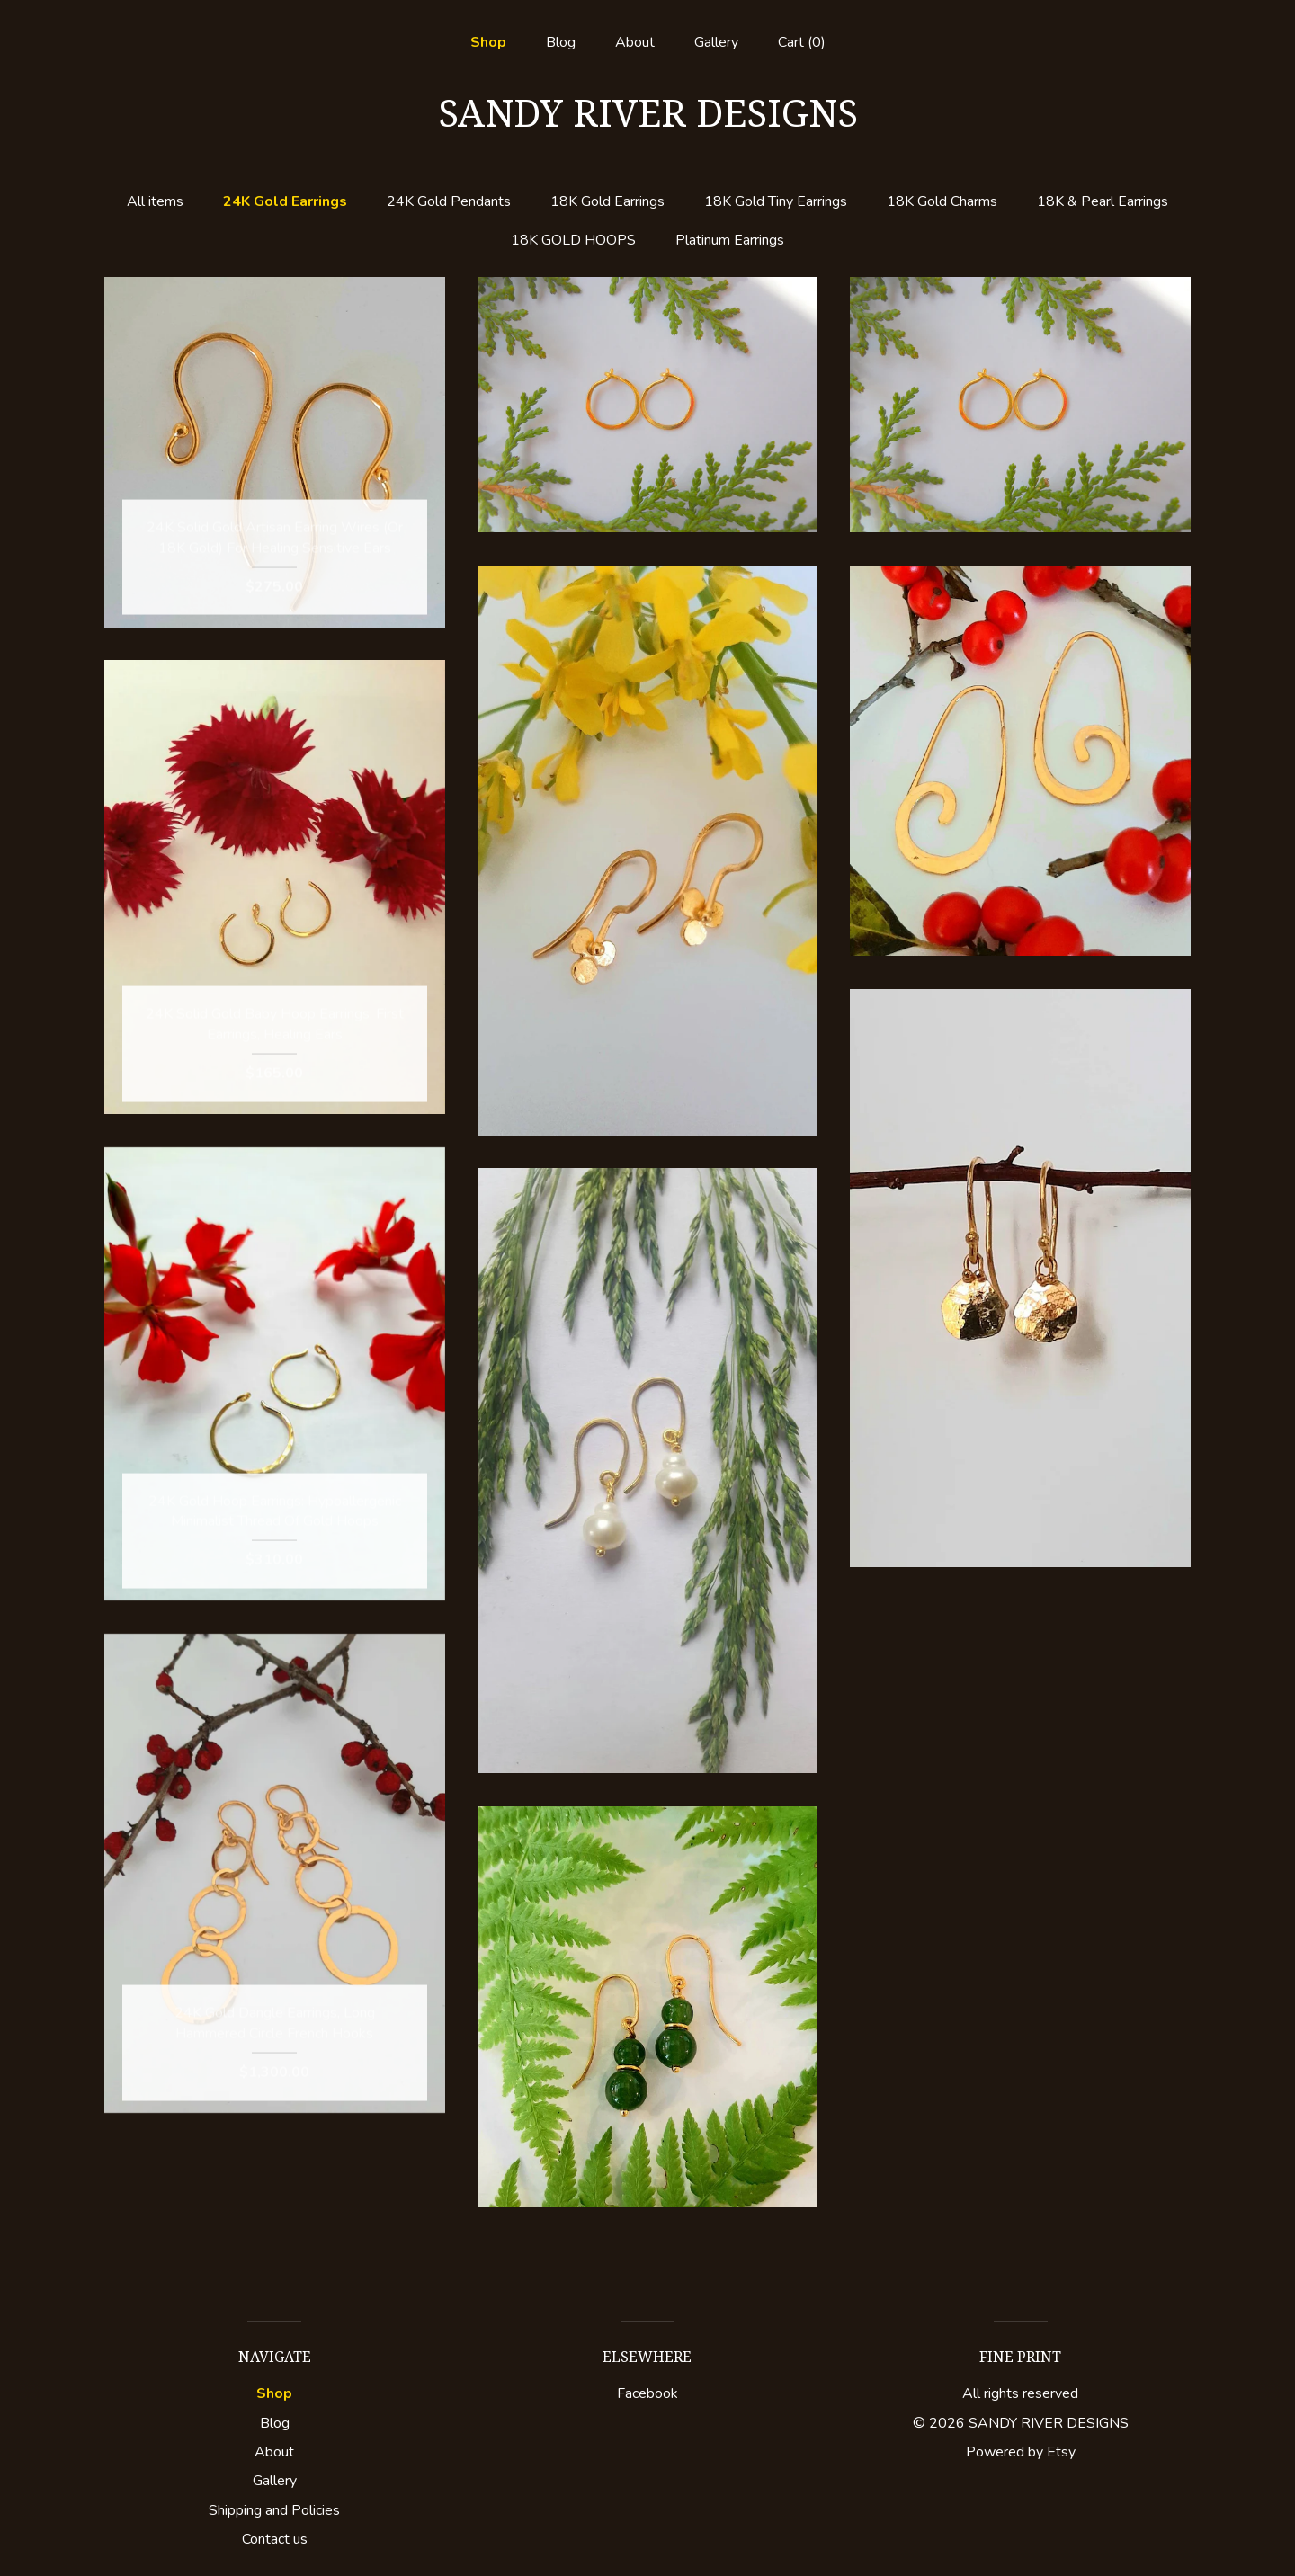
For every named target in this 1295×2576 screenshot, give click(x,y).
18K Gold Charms (942, 201)
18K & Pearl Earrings (1102, 201)
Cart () (802, 42)
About (635, 42)
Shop (488, 42)
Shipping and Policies (274, 2510)
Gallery (716, 42)
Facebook (647, 2393)
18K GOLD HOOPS (573, 240)
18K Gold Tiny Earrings (775, 201)
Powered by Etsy (1021, 2452)
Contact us (275, 2539)
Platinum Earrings (729, 240)
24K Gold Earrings (285, 201)
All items (155, 201)
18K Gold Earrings (607, 201)
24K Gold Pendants (449, 201)
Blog (561, 42)
